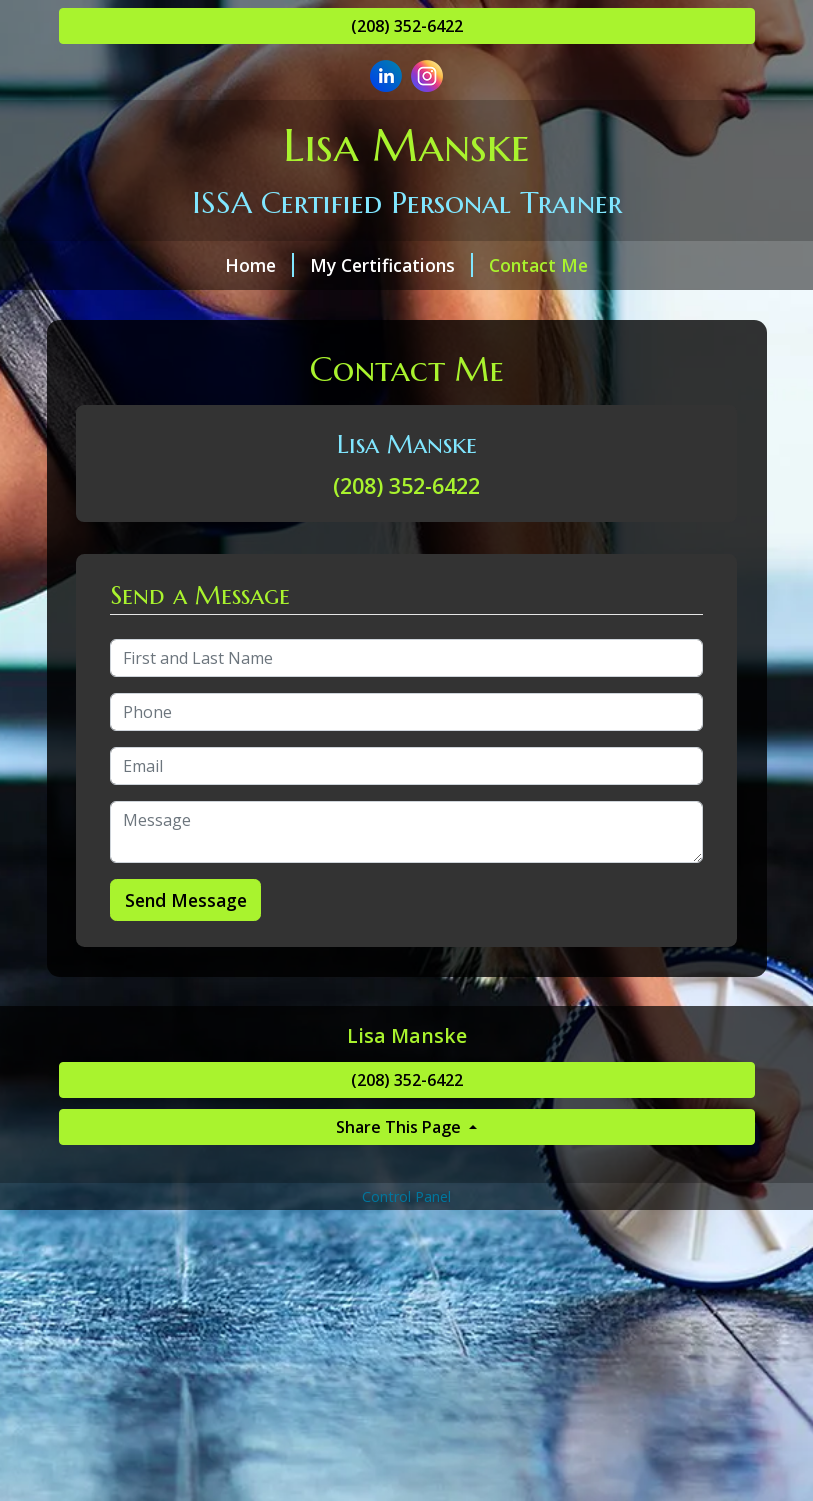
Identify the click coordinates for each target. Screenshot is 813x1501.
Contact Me (538, 265)
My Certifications (391, 265)
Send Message (186, 900)
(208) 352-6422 (407, 26)
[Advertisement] (406, 1355)
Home (259, 265)
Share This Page (400, 1127)
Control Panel (406, 1196)
